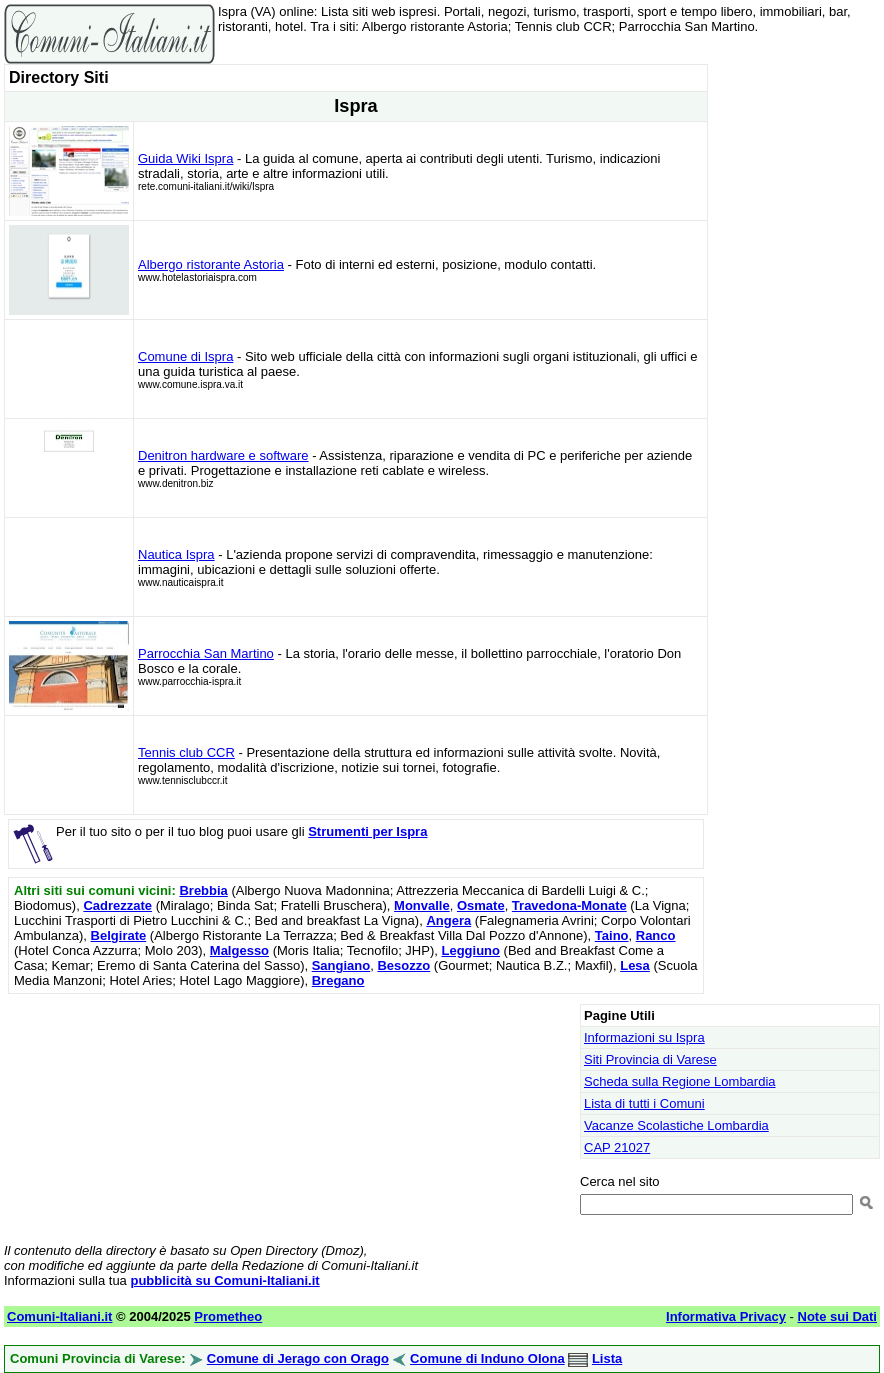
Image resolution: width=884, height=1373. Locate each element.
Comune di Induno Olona (487, 1358)
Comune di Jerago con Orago (298, 1358)
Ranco (656, 935)
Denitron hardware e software (223, 455)
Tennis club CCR (186, 752)
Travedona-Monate (569, 905)
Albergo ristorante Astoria (211, 264)
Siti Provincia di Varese (650, 1059)
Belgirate (119, 935)
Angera (448, 920)
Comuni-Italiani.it (59, 1316)
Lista (607, 1358)
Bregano (338, 980)
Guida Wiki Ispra (185, 158)
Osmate (481, 905)
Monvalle (422, 905)
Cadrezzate (117, 905)
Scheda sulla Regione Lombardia (680, 1081)
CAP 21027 (617, 1147)
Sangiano (341, 965)
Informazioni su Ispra (644, 1037)
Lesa (635, 965)
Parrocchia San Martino (206, 653)
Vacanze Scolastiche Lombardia (676, 1125)
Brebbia (203, 890)
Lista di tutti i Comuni (644, 1103)
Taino (612, 935)
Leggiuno (470, 950)
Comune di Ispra (185, 356)
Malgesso (239, 950)
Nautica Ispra (176, 554)
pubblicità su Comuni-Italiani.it (224, 1280)
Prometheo (228, 1316)
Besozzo (403, 965)
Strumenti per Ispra (367, 831)
